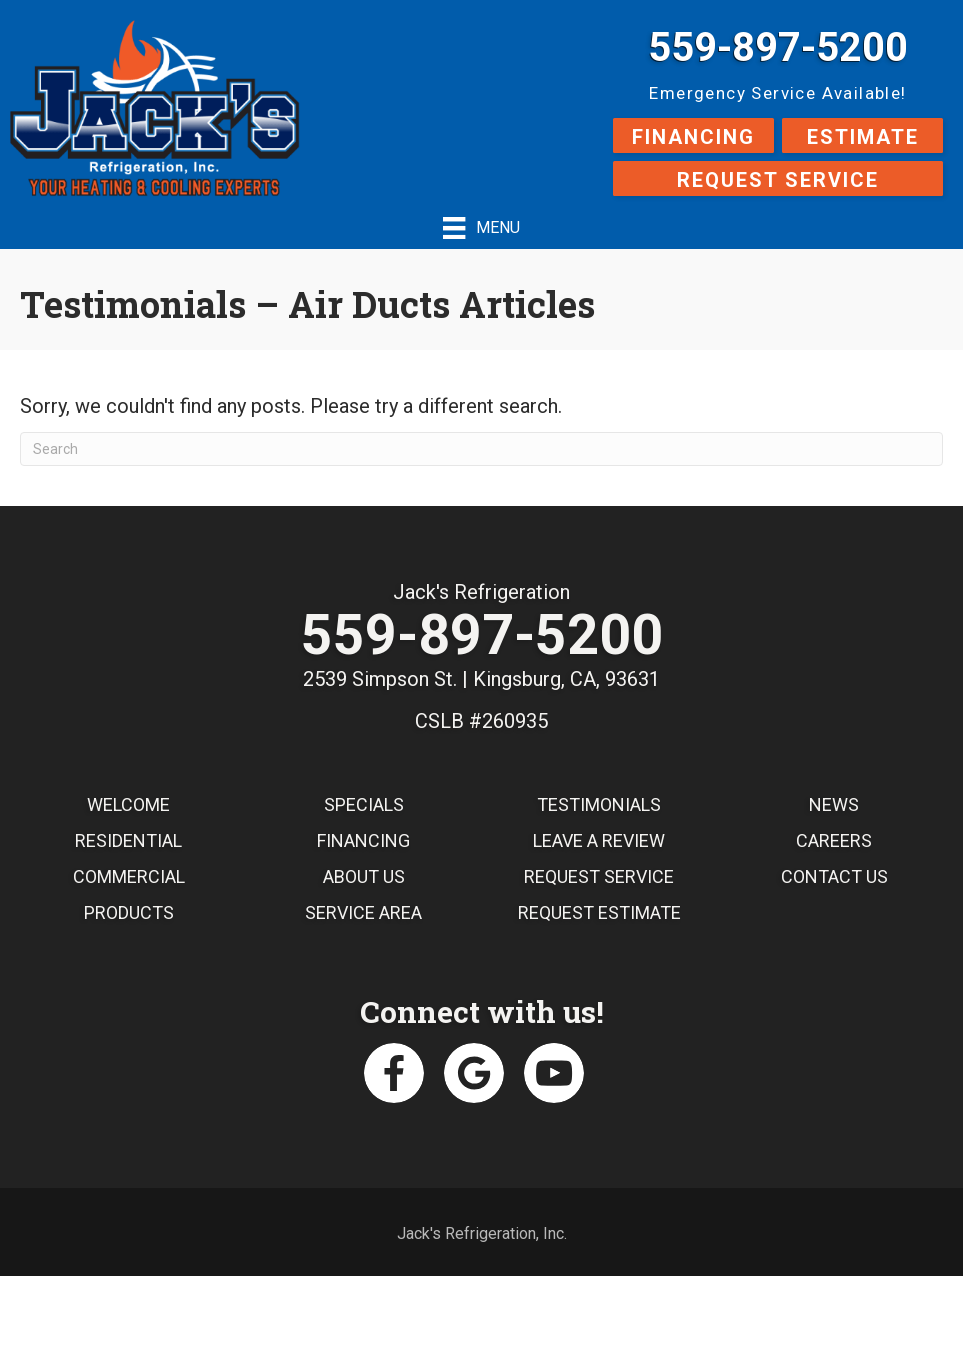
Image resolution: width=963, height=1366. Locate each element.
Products (129, 912)
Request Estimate (599, 912)
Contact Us (834, 876)
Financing (363, 840)
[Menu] (481, 228)
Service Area (363, 912)
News (834, 804)
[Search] (481, 449)
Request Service (778, 180)
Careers (834, 840)
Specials (364, 804)
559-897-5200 (778, 47)
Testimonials (599, 804)
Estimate (863, 137)
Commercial (129, 876)
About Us (364, 876)
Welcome (128, 804)
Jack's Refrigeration (481, 592)
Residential (128, 840)
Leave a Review (599, 840)
